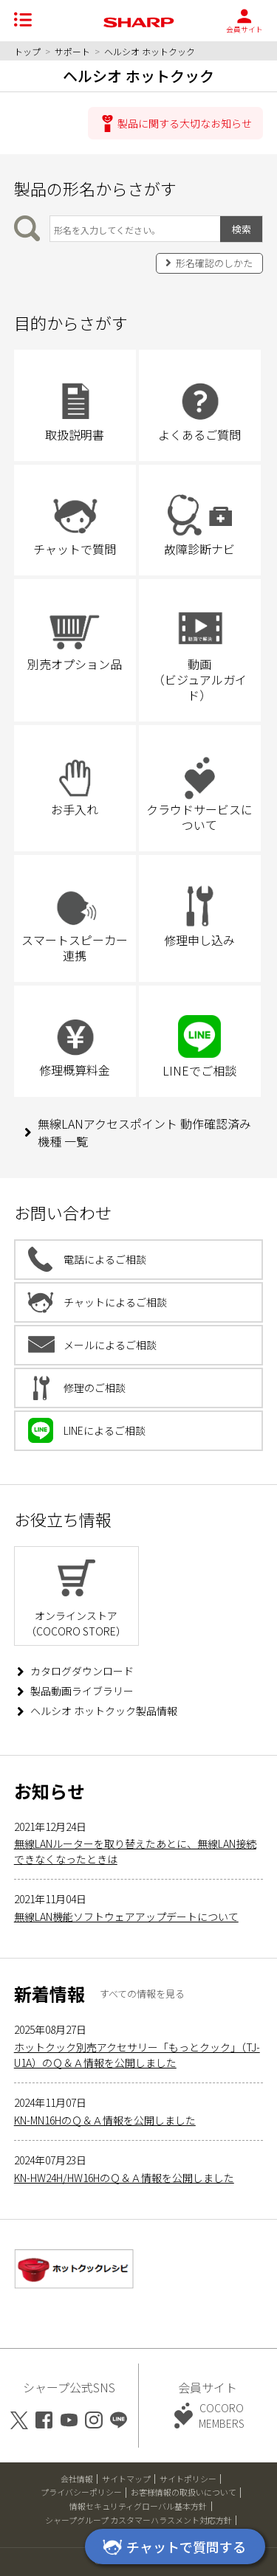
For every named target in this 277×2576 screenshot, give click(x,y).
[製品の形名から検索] (135, 228)
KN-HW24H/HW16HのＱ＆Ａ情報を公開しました (124, 2177)
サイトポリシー (188, 2479)
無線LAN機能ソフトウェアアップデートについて (126, 1916)
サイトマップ (126, 2479)
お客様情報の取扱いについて (183, 2492)
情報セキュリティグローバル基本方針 (138, 2506)
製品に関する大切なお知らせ (184, 123)
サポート (72, 51)
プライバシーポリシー (81, 2492)
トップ (27, 51)
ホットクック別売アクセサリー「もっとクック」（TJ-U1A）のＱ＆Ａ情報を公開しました (137, 2055)
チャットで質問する (172, 2548)
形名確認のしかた (214, 263)
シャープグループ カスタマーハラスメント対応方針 (138, 2520)
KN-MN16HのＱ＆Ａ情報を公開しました (105, 2120)
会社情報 (77, 2479)
